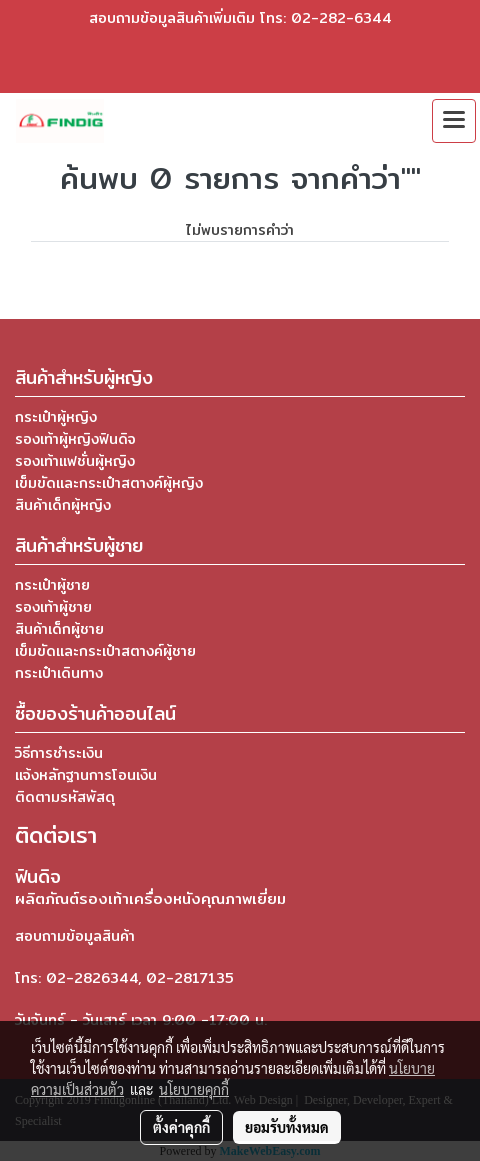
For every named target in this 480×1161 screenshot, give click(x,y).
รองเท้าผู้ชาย (53, 607)
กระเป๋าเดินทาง (59, 673)
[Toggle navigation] (454, 121)
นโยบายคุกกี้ (194, 1089)
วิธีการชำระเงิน (59, 753)
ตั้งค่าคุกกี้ (181, 1127)
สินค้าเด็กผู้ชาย (59, 629)
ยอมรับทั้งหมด (287, 1127)
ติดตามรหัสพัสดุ (65, 797)
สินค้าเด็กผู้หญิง (63, 505)
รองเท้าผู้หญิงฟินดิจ (75, 439)
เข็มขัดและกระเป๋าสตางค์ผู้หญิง (109, 483)
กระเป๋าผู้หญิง (56, 417)
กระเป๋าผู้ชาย (52, 585)
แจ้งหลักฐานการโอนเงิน (86, 775)
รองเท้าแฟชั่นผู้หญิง (75, 461)
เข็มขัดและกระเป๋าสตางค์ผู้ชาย (105, 651)
